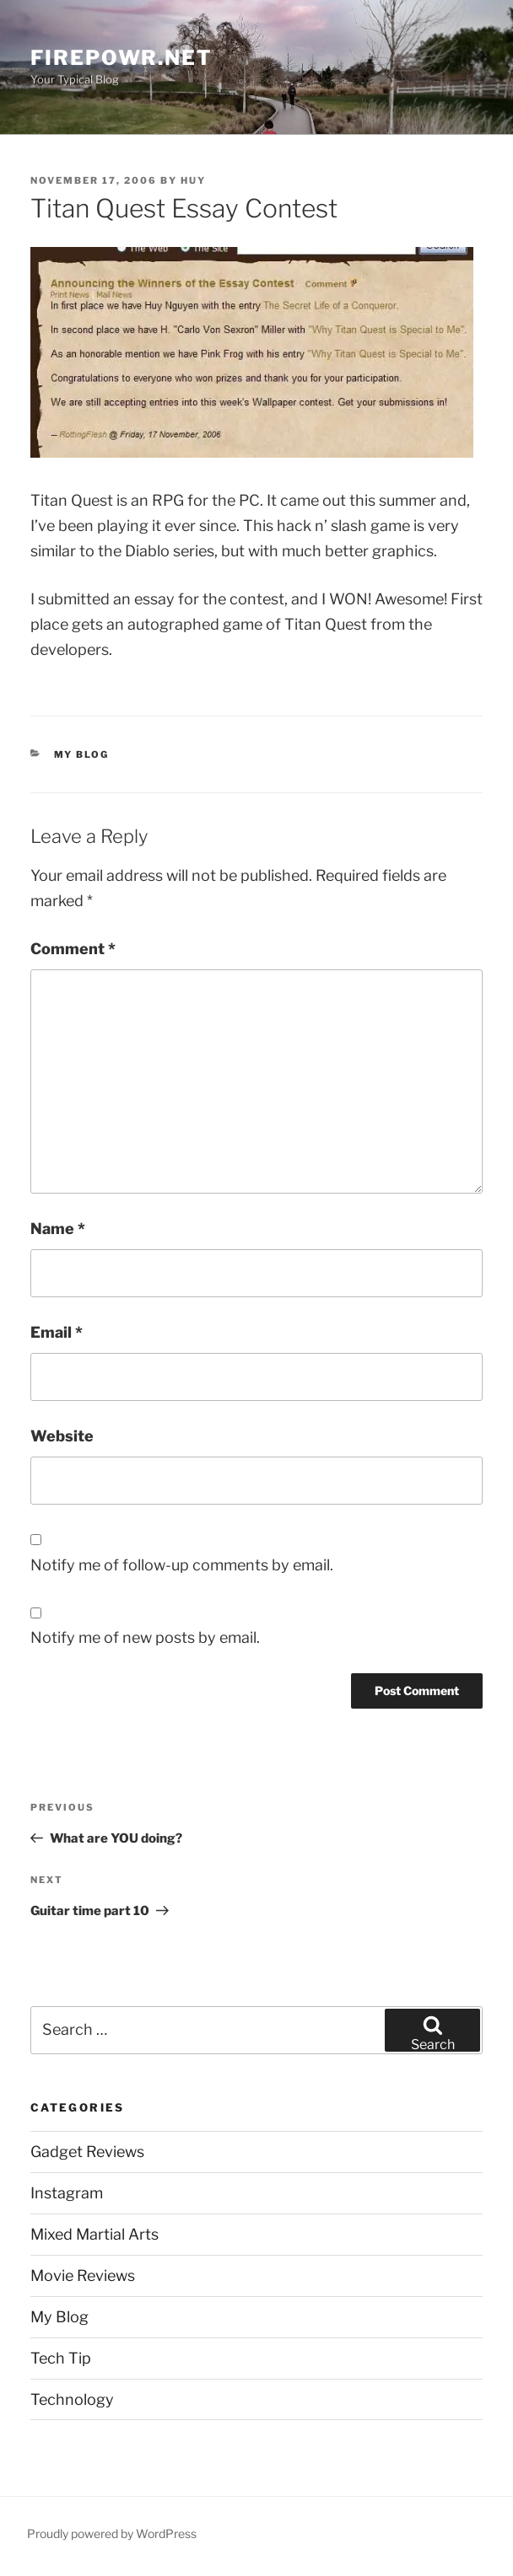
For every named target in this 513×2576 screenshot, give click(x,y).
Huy (193, 180)
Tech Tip (60, 2358)
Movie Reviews (82, 2275)
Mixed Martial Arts (94, 2234)
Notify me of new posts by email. (145, 1637)
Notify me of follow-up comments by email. (181, 1565)
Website (62, 1436)
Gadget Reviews (87, 2151)
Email (56, 1332)
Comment (73, 949)
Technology (72, 2399)
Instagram (66, 2193)
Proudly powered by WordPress (112, 2533)
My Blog (82, 754)
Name (57, 1228)
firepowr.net (121, 58)
